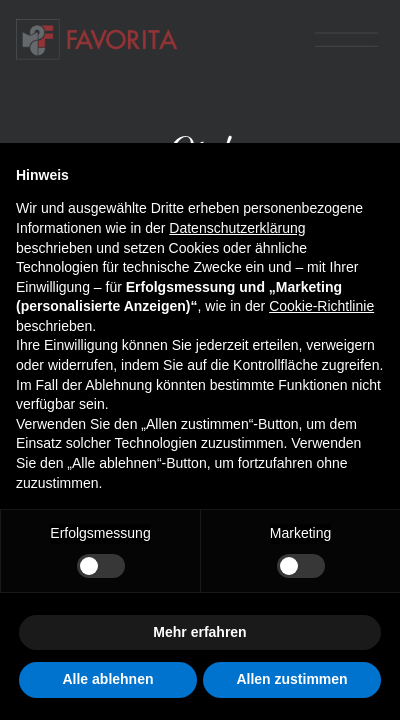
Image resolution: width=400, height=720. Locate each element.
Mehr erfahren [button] (199, 632)
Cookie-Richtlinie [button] (321, 306)
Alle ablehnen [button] (107, 679)
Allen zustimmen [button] (291, 679)
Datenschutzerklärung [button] (237, 228)
